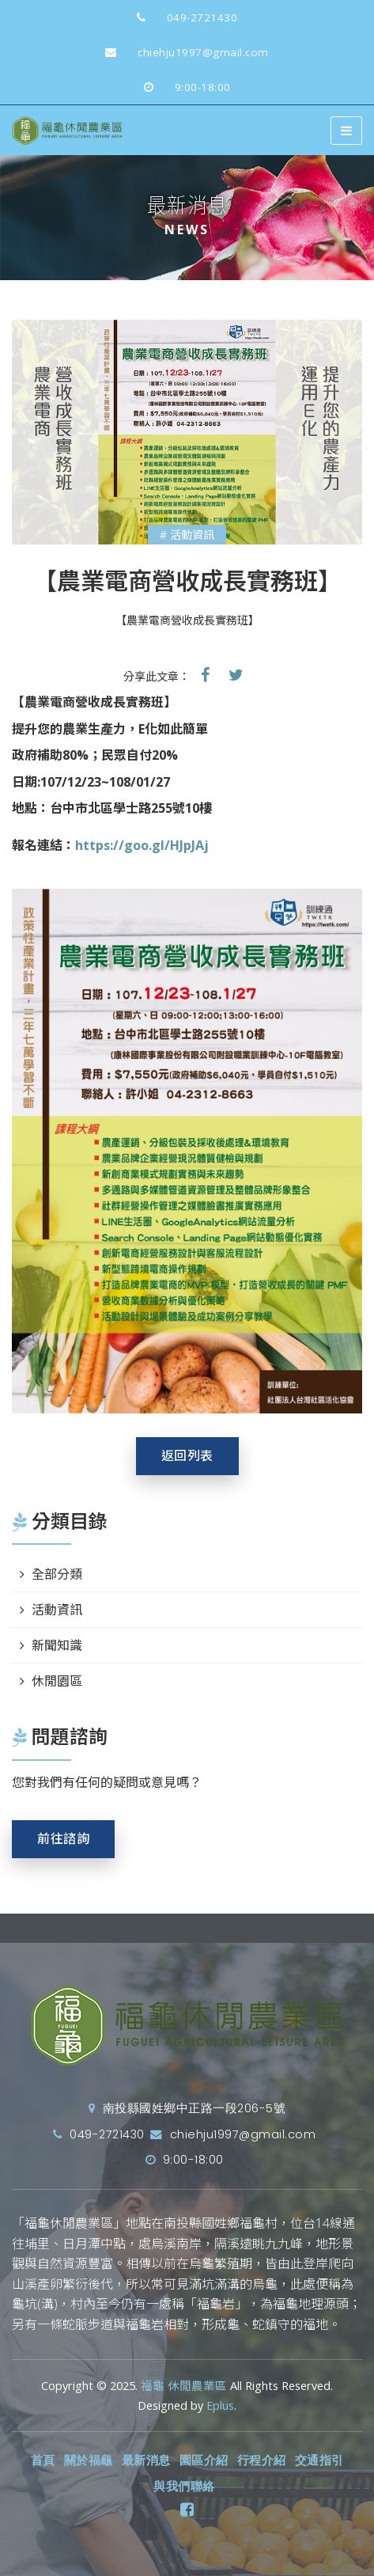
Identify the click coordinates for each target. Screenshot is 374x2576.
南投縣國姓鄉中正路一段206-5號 (187, 2108)
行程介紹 (261, 2460)
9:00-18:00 (181, 87)
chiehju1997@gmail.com (181, 52)
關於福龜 (88, 2460)
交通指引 (319, 2460)
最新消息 (146, 2460)
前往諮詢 (63, 1839)
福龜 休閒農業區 (184, 2385)
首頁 (43, 2460)
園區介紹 (204, 2460)
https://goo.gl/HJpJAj (142, 845)
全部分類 (57, 1574)
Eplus (220, 2405)
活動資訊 (57, 1609)
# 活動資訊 (187, 534)
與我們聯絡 (184, 2486)
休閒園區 (57, 1681)
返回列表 (187, 1456)
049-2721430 (181, 17)
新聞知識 (57, 1645)
